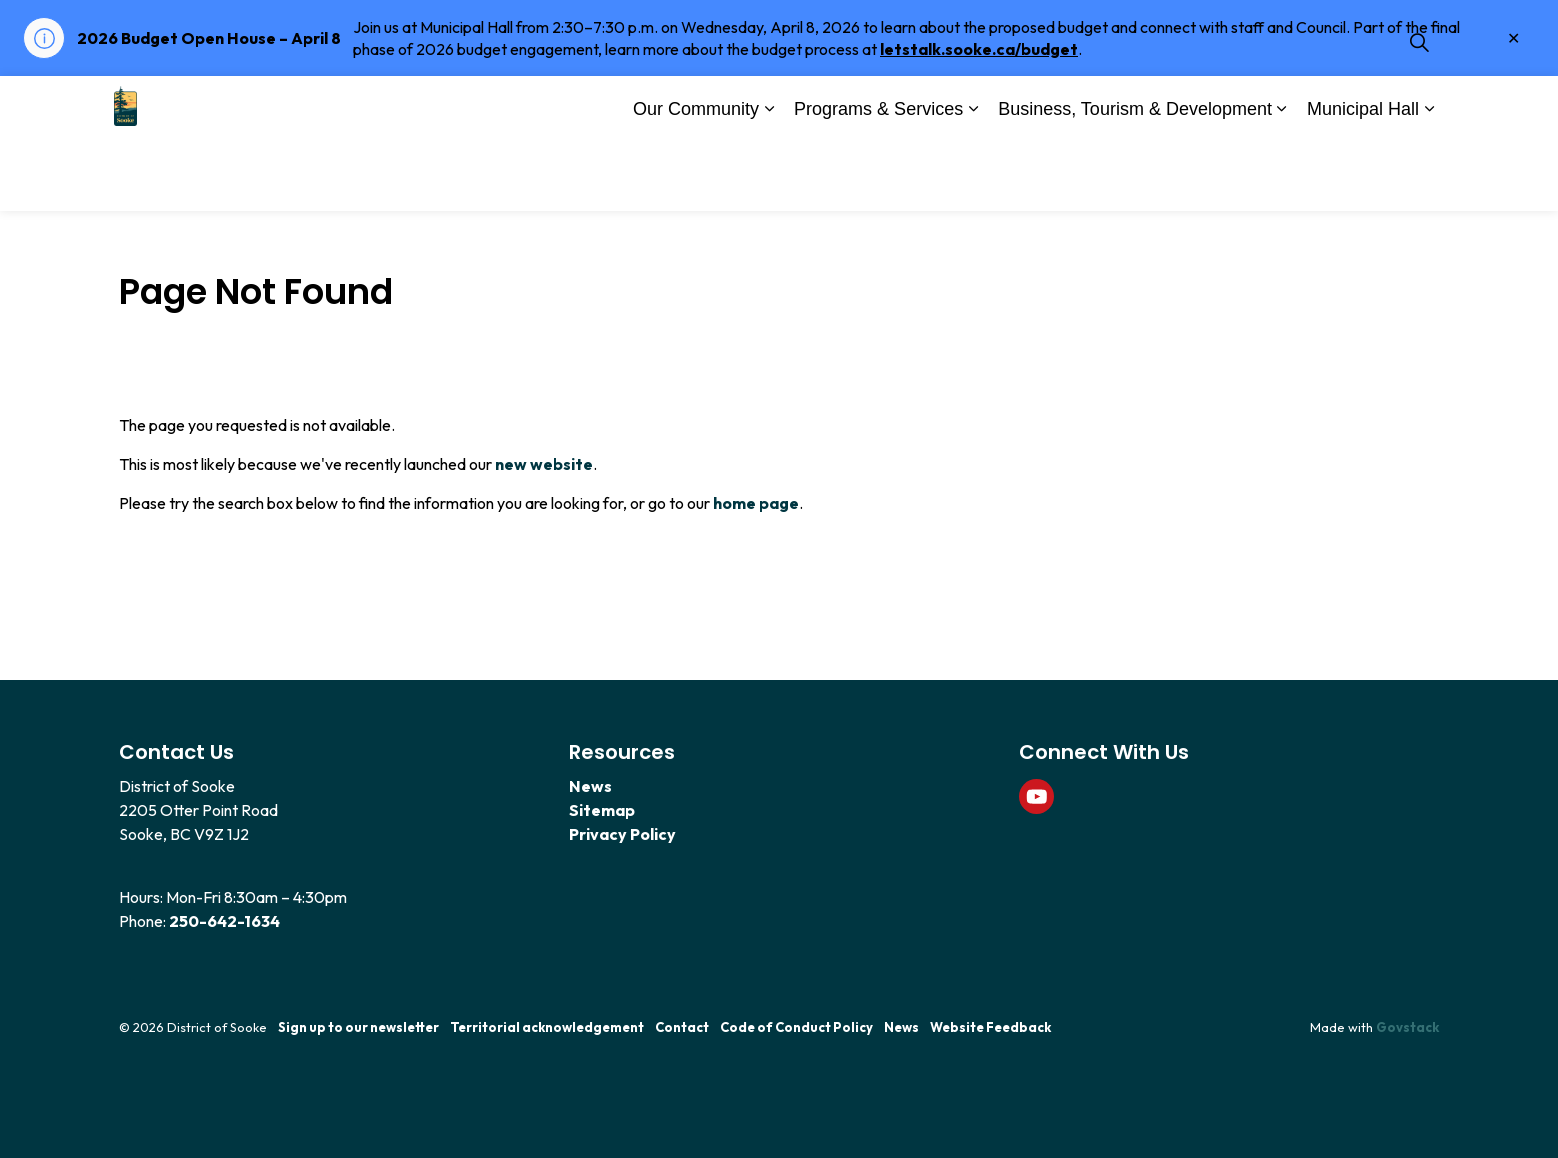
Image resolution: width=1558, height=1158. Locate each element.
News (590, 786)
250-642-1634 (224, 921)
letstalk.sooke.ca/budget (979, 49)
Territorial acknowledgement (547, 1027)
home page (756, 503)
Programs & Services (878, 176)
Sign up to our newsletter (358, 1027)
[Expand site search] (1419, 110)
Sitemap (602, 810)
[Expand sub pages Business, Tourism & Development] (1282, 178)
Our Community (696, 176)
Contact (682, 1027)
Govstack (1407, 1027)
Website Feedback (990, 1027)
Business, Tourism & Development (1135, 176)
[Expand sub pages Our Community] (769, 178)
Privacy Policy (622, 834)
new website (544, 464)
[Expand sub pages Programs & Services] (973, 178)
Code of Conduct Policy (796, 1027)
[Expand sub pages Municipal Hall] (1429, 178)
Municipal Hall (1363, 176)
